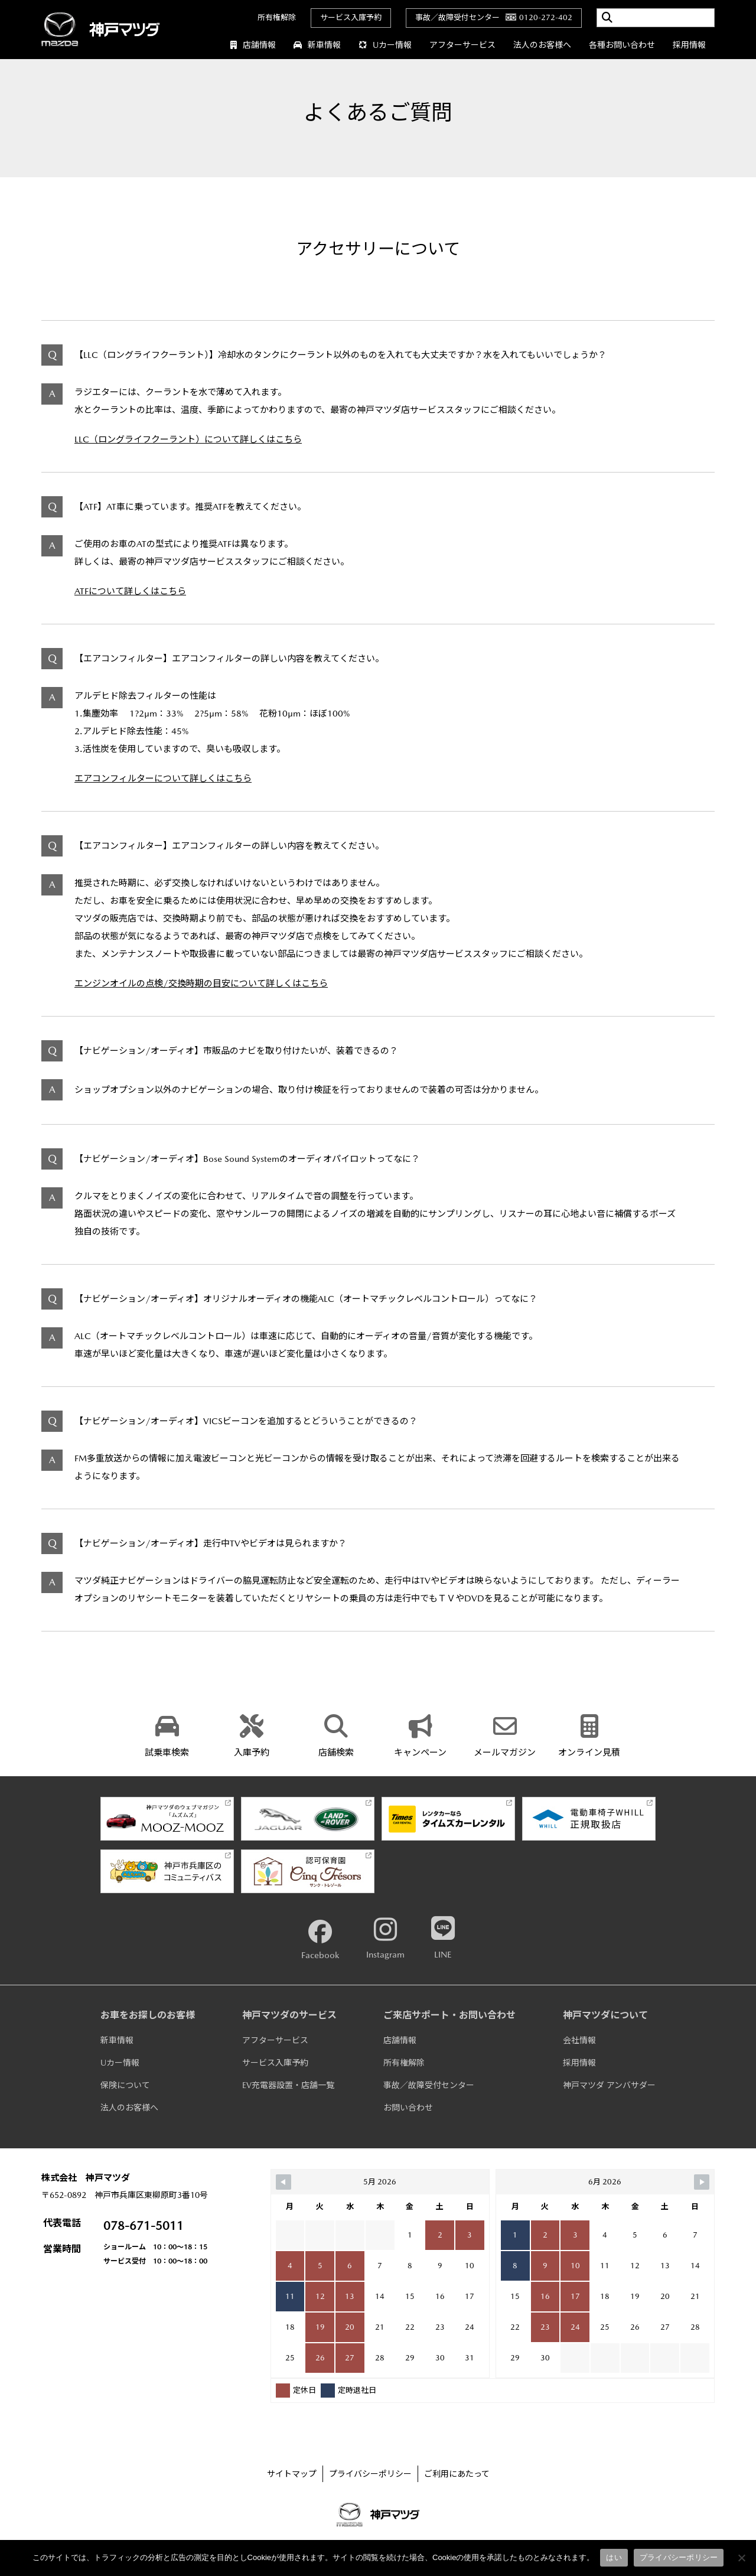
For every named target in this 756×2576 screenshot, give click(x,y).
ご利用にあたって (457, 2474)
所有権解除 (277, 17)
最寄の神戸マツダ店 (265, 936)
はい (614, 2557)
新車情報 (317, 45)
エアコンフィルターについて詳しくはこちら (163, 778)
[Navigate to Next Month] (701, 2182)
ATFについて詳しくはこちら (130, 591)
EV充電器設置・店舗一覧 (288, 2085)
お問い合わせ (408, 2107)
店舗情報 (253, 45)
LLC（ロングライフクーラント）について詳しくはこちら (188, 439)
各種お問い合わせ (622, 45)
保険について (125, 2085)
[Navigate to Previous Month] (283, 2182)
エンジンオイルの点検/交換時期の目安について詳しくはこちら (201, 983)
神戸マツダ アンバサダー (609, 2085)
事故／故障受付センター (428, 2085)
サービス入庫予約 (351, 17)
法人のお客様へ (542, 45)
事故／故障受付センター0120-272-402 (493, 17)
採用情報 (689, 45)
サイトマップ (292, 2474)
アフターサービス (462, 45)
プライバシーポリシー (370, 2474)
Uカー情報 (385, 45)
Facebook (320, 1940)
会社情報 (579, 2040)
